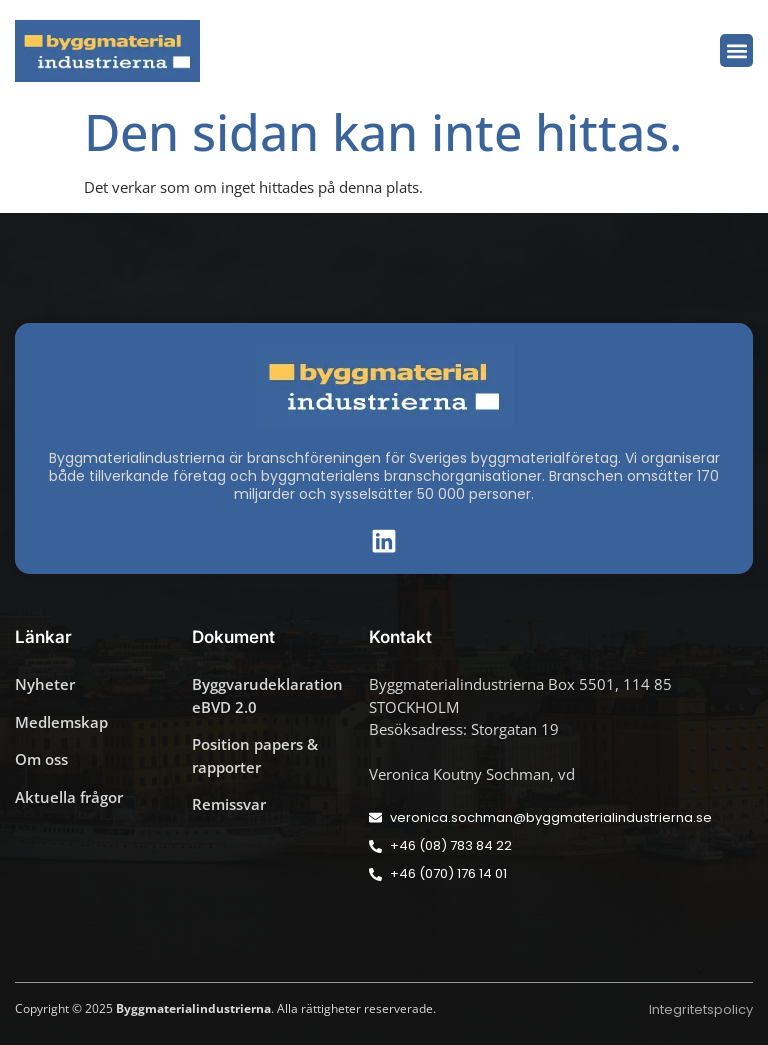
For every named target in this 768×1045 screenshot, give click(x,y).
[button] (736, 50)
